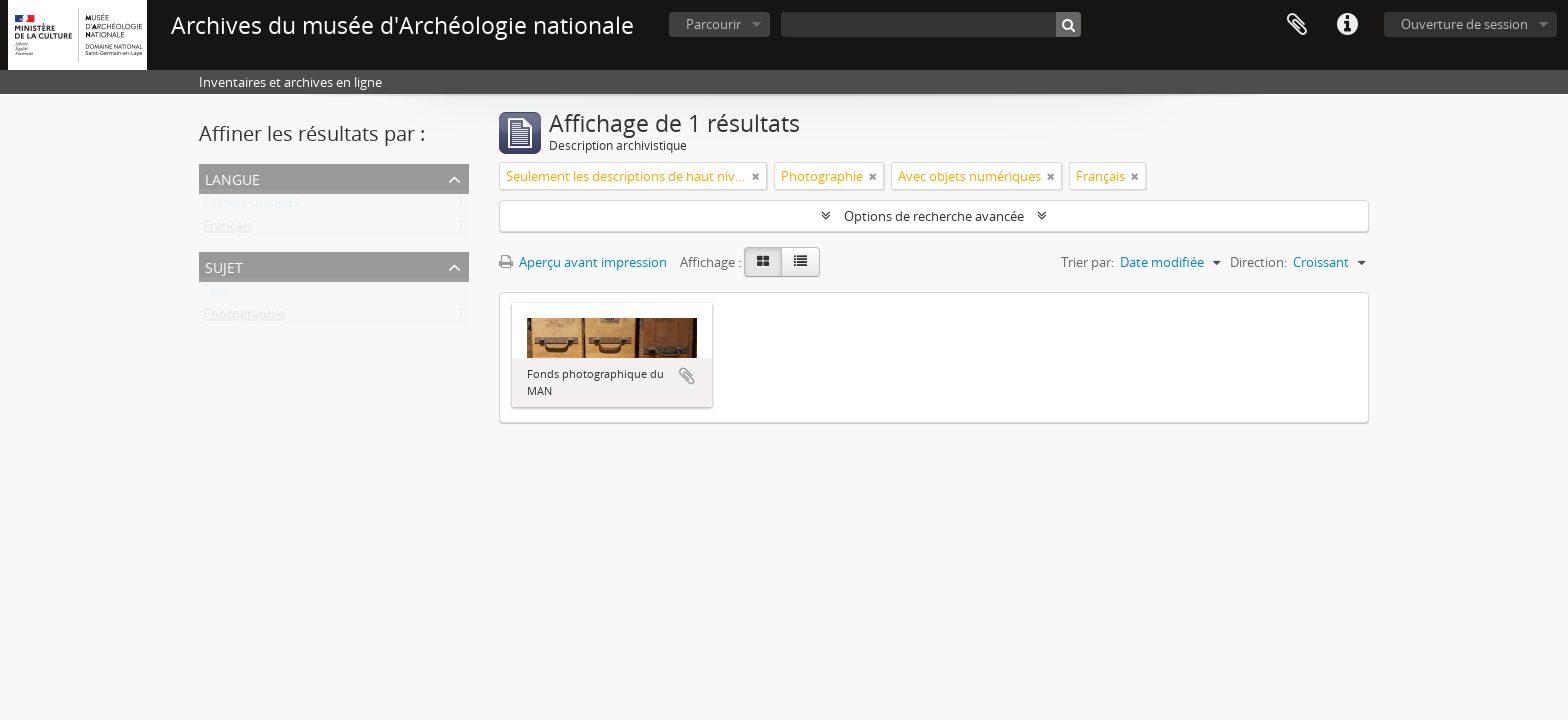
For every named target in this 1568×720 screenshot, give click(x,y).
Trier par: (1087, 262)
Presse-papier (1297, 25)
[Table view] (800, 262)
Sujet (224, 265)
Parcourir (713, 24)
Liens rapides (1347, 25)
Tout (217, 294)
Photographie (244, 318)
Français (227, 230)
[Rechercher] (1068, 24)
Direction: (1258, 262)
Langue (232, 177)
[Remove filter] (756, 176)
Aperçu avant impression (583, 262)
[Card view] (763, 262)
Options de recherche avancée (934, 216)
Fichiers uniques (251, 206)
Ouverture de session (1464, 24)
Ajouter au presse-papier (687, 376)
